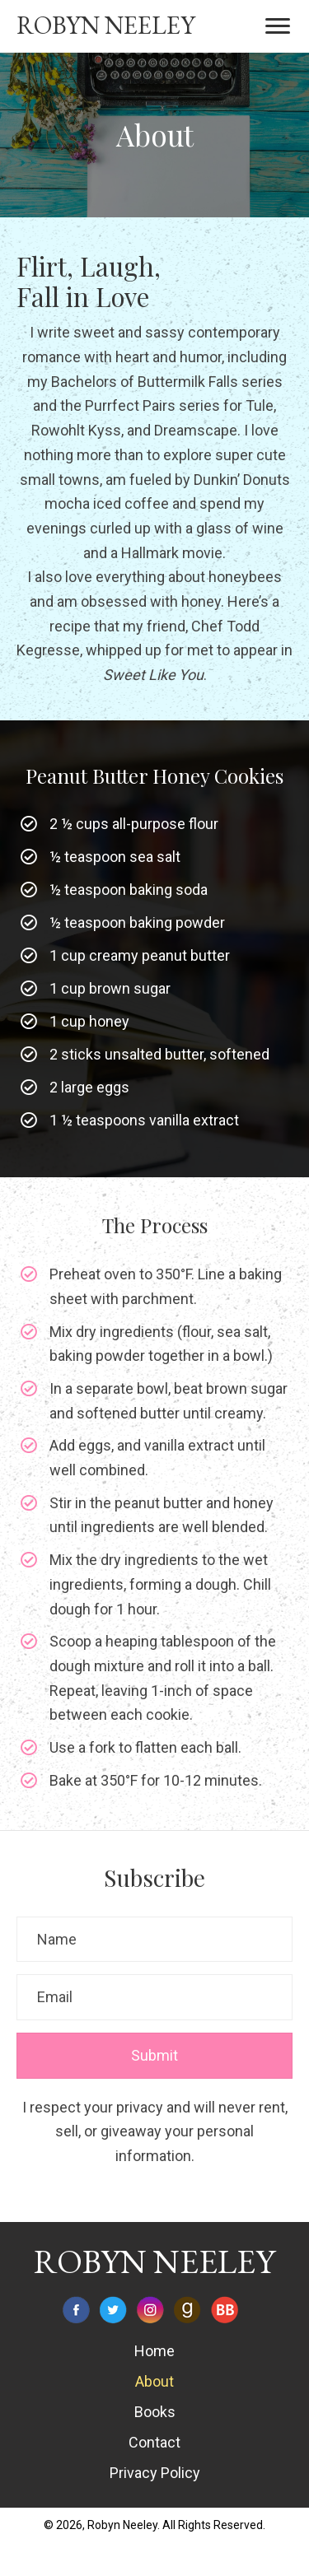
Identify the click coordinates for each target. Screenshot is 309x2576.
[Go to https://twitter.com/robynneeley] (113, 2310)
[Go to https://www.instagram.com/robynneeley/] (150, 2310)
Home (154, 2350)
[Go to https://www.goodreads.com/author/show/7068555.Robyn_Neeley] (187, 2310)
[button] (277, 26)
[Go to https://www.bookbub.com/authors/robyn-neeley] (224, 2310)
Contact (154, 2442)
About (154, 2381)
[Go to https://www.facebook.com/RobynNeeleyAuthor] (76, 2310)
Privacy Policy (155, 2472)
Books (155, 2411)
